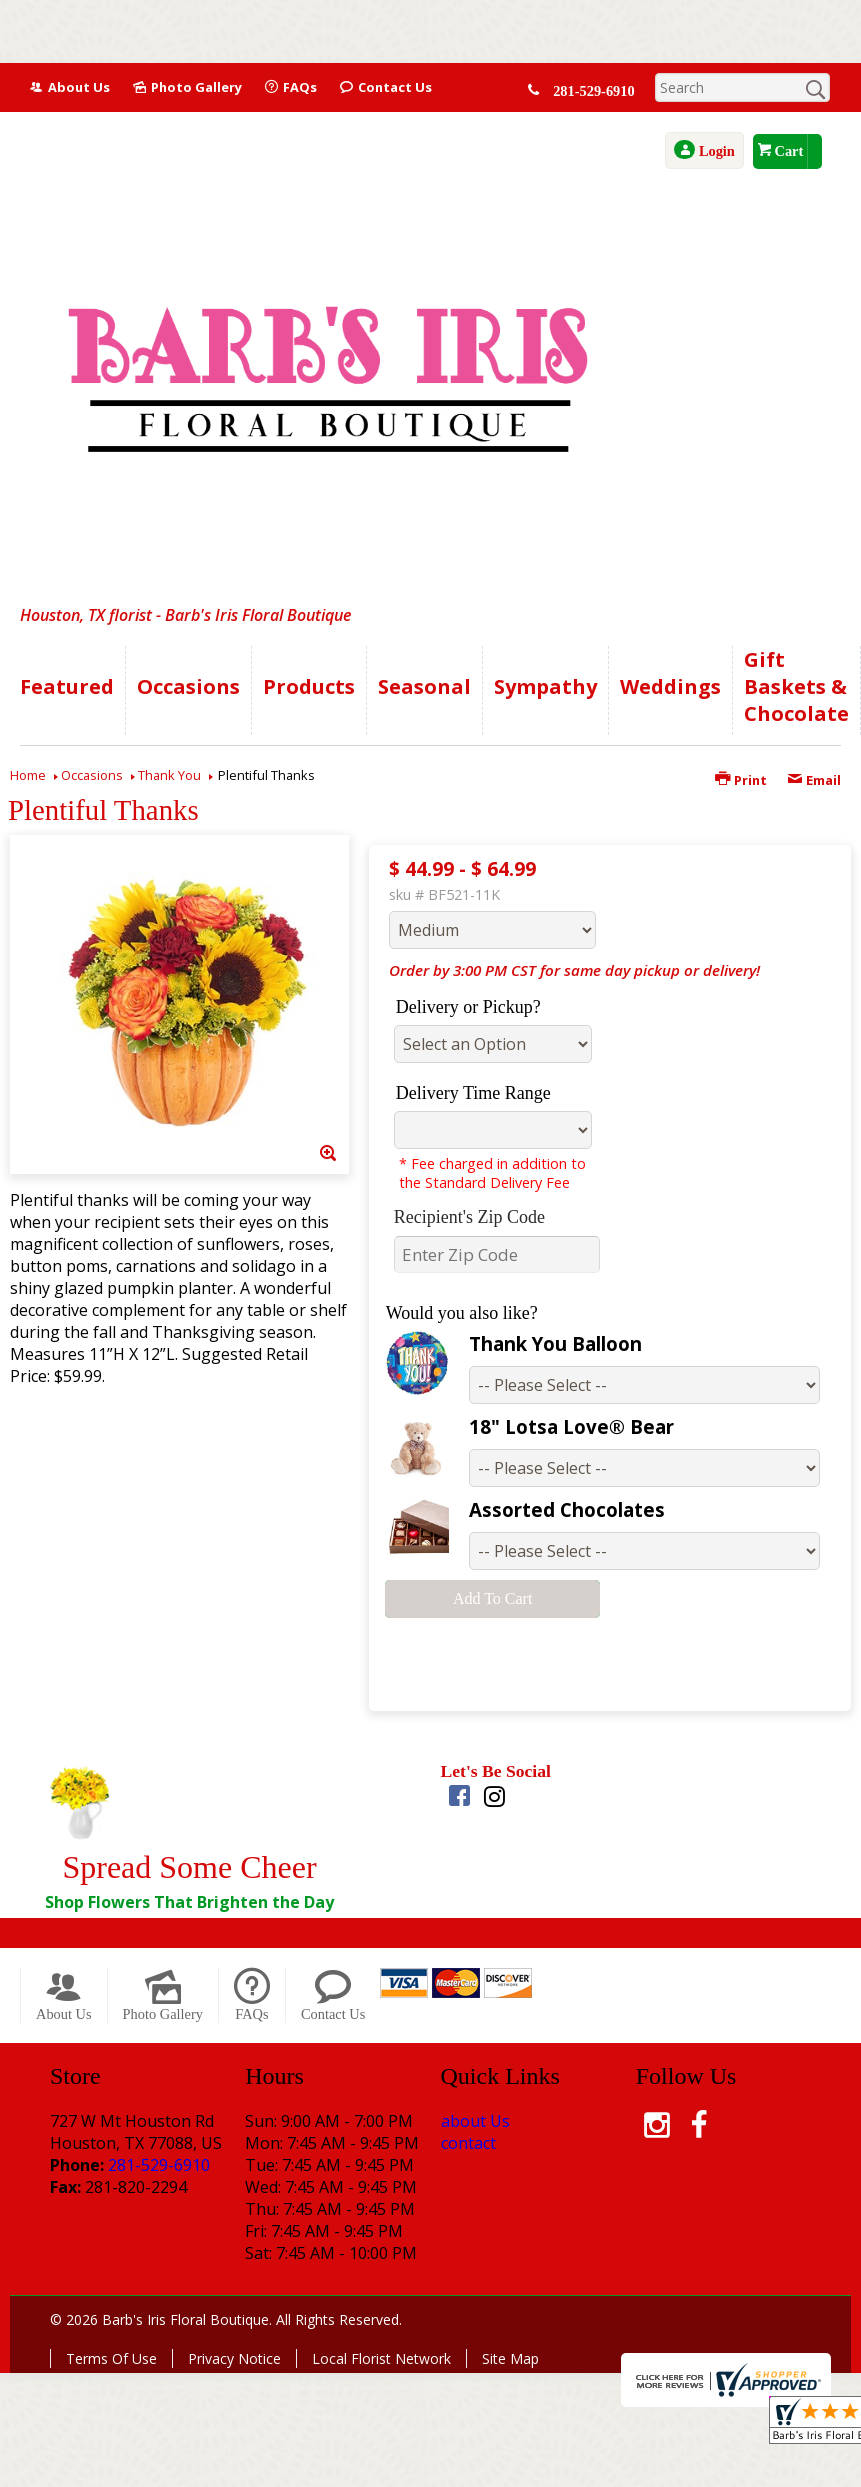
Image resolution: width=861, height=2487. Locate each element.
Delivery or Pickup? (468, 1007)
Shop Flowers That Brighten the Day (189, 1902)
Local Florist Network (381, 2358)
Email (814, 780)
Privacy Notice (234, 2358)
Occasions (92, 775)
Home (28, 775)
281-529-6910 (597, 91)
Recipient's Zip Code (469, 1217)
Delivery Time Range (473, 1093)
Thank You (169, 775)
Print (741, 780)
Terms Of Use (111, 2358)
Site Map (510, 2358)
